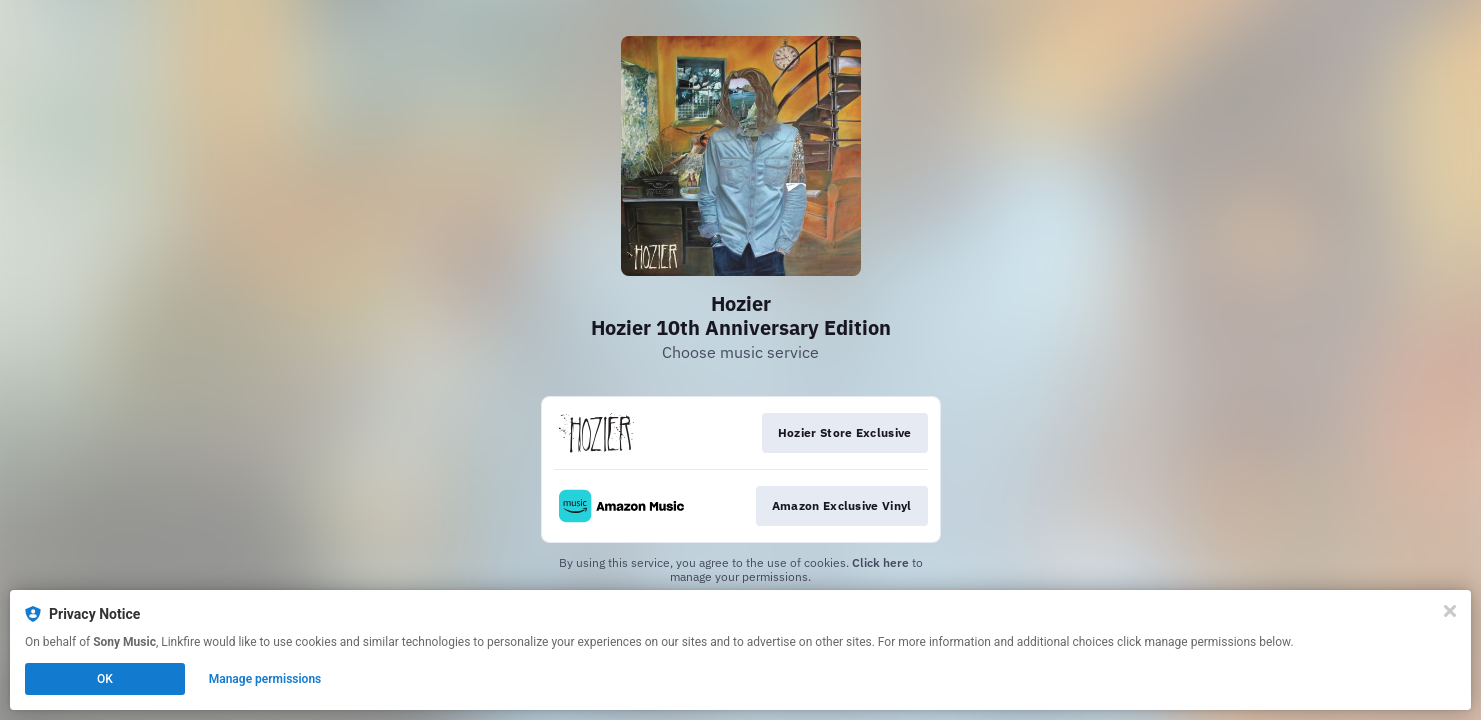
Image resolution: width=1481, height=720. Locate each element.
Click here (880, 562)
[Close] (1450, 611)
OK (105, 679)
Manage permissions (265, 679)
